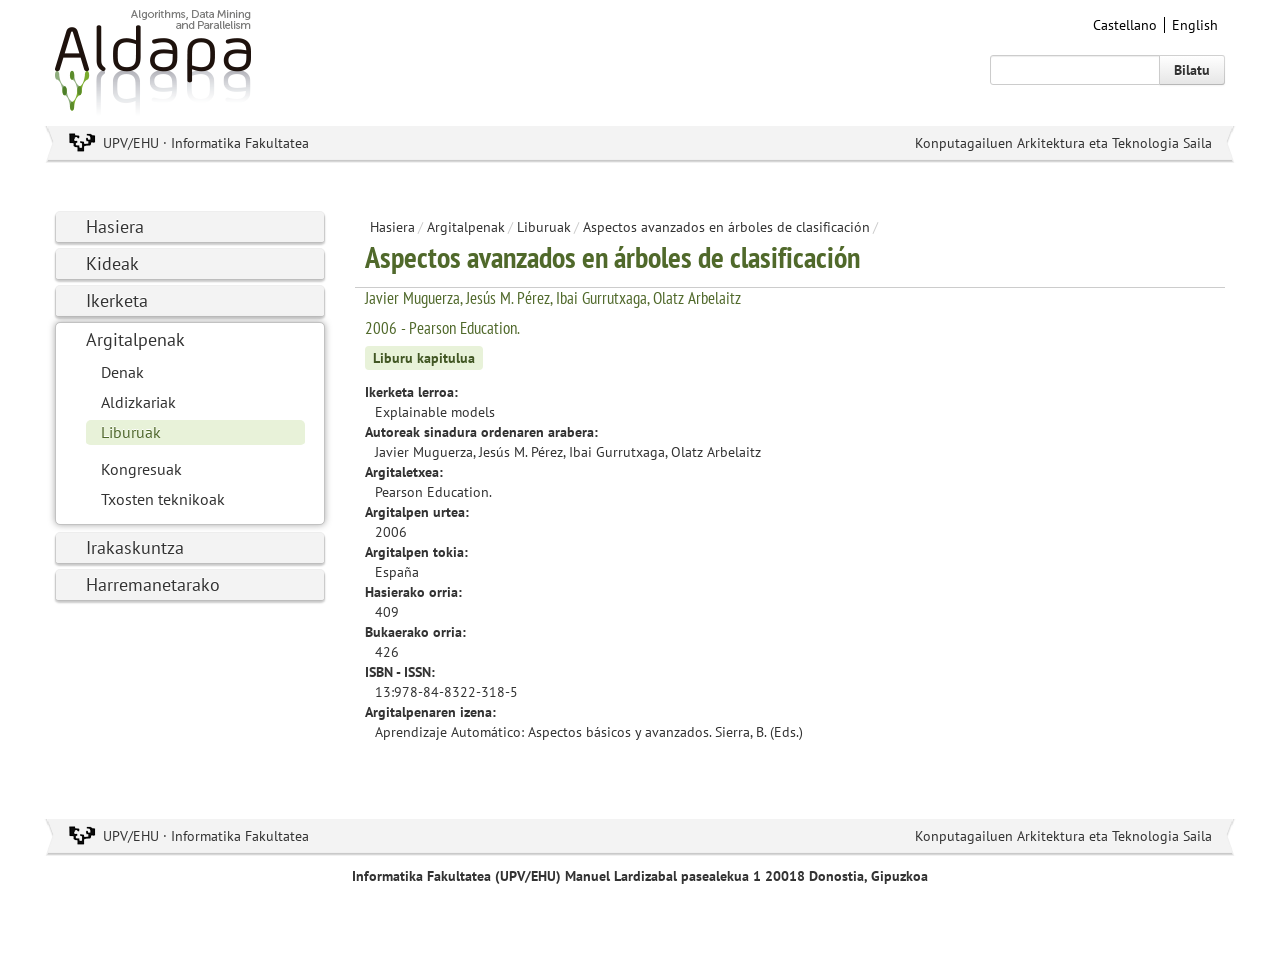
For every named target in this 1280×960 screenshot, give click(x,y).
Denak (122, 372)
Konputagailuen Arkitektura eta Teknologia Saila (1063, 143)
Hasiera (115, 226)
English (1195, 25)
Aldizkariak (138, 402)
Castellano (1125, 25)
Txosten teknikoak (163, 499)
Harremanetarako (153, 584)
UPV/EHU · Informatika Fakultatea (206, 143)
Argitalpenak (135, 339)
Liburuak (131, 432)
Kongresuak (141, 469)
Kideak (112, 263)
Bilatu (1192, 70)
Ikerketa (117, 300)
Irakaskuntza (135, 547)
